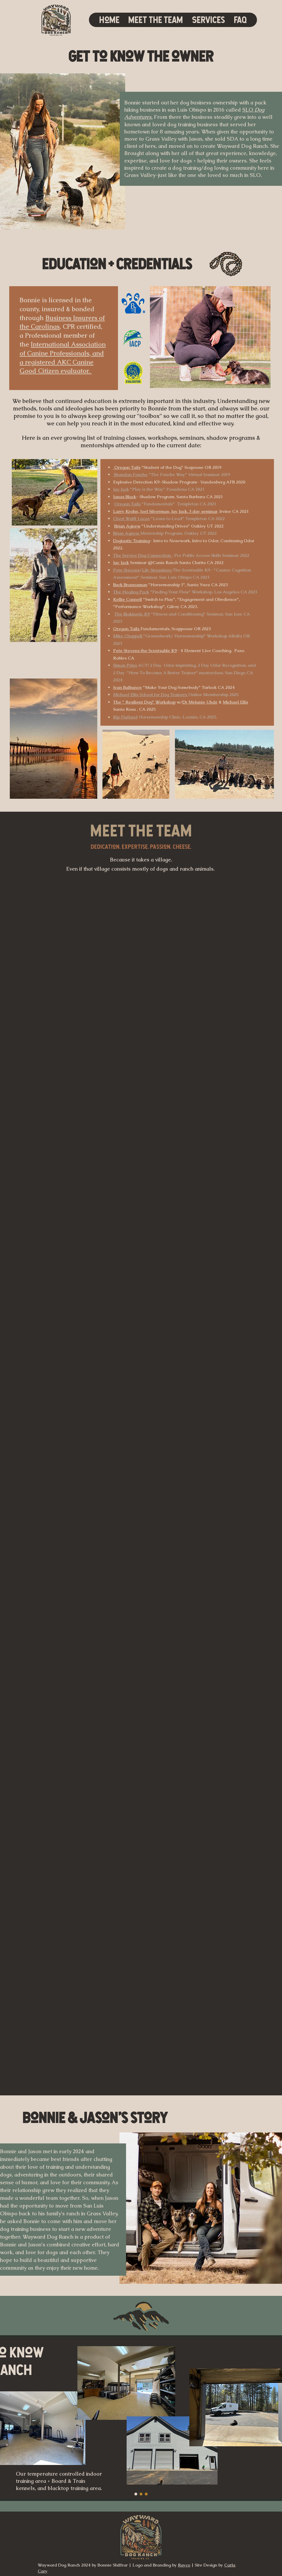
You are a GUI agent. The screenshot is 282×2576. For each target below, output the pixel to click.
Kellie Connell (127, 599)
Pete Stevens (126, 570)
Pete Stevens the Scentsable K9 (145, 650)
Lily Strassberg (157, 570)
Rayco (184, 2565)
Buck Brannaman (130, 584)
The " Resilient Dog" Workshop (144, 702)
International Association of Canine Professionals (63, 349)
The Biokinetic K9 (132, 614)
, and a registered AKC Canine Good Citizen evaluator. (62, 362)
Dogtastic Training (131, 540)
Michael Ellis (235, 702)
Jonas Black (124, 496)
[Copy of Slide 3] (141, 2494)
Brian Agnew (127, 526)
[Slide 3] (135, 2494)
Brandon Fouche (130, 474)
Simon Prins (125, 665)
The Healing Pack (131, 592)
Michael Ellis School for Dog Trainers (150, 694)
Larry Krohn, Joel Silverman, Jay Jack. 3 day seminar (165, 511)
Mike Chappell (128, 636)
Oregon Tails (128, 504)
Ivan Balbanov (127, 687)
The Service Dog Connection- (143, 555)
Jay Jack (121, 489)
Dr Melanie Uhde (200, 702)
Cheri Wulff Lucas (131, 518)
